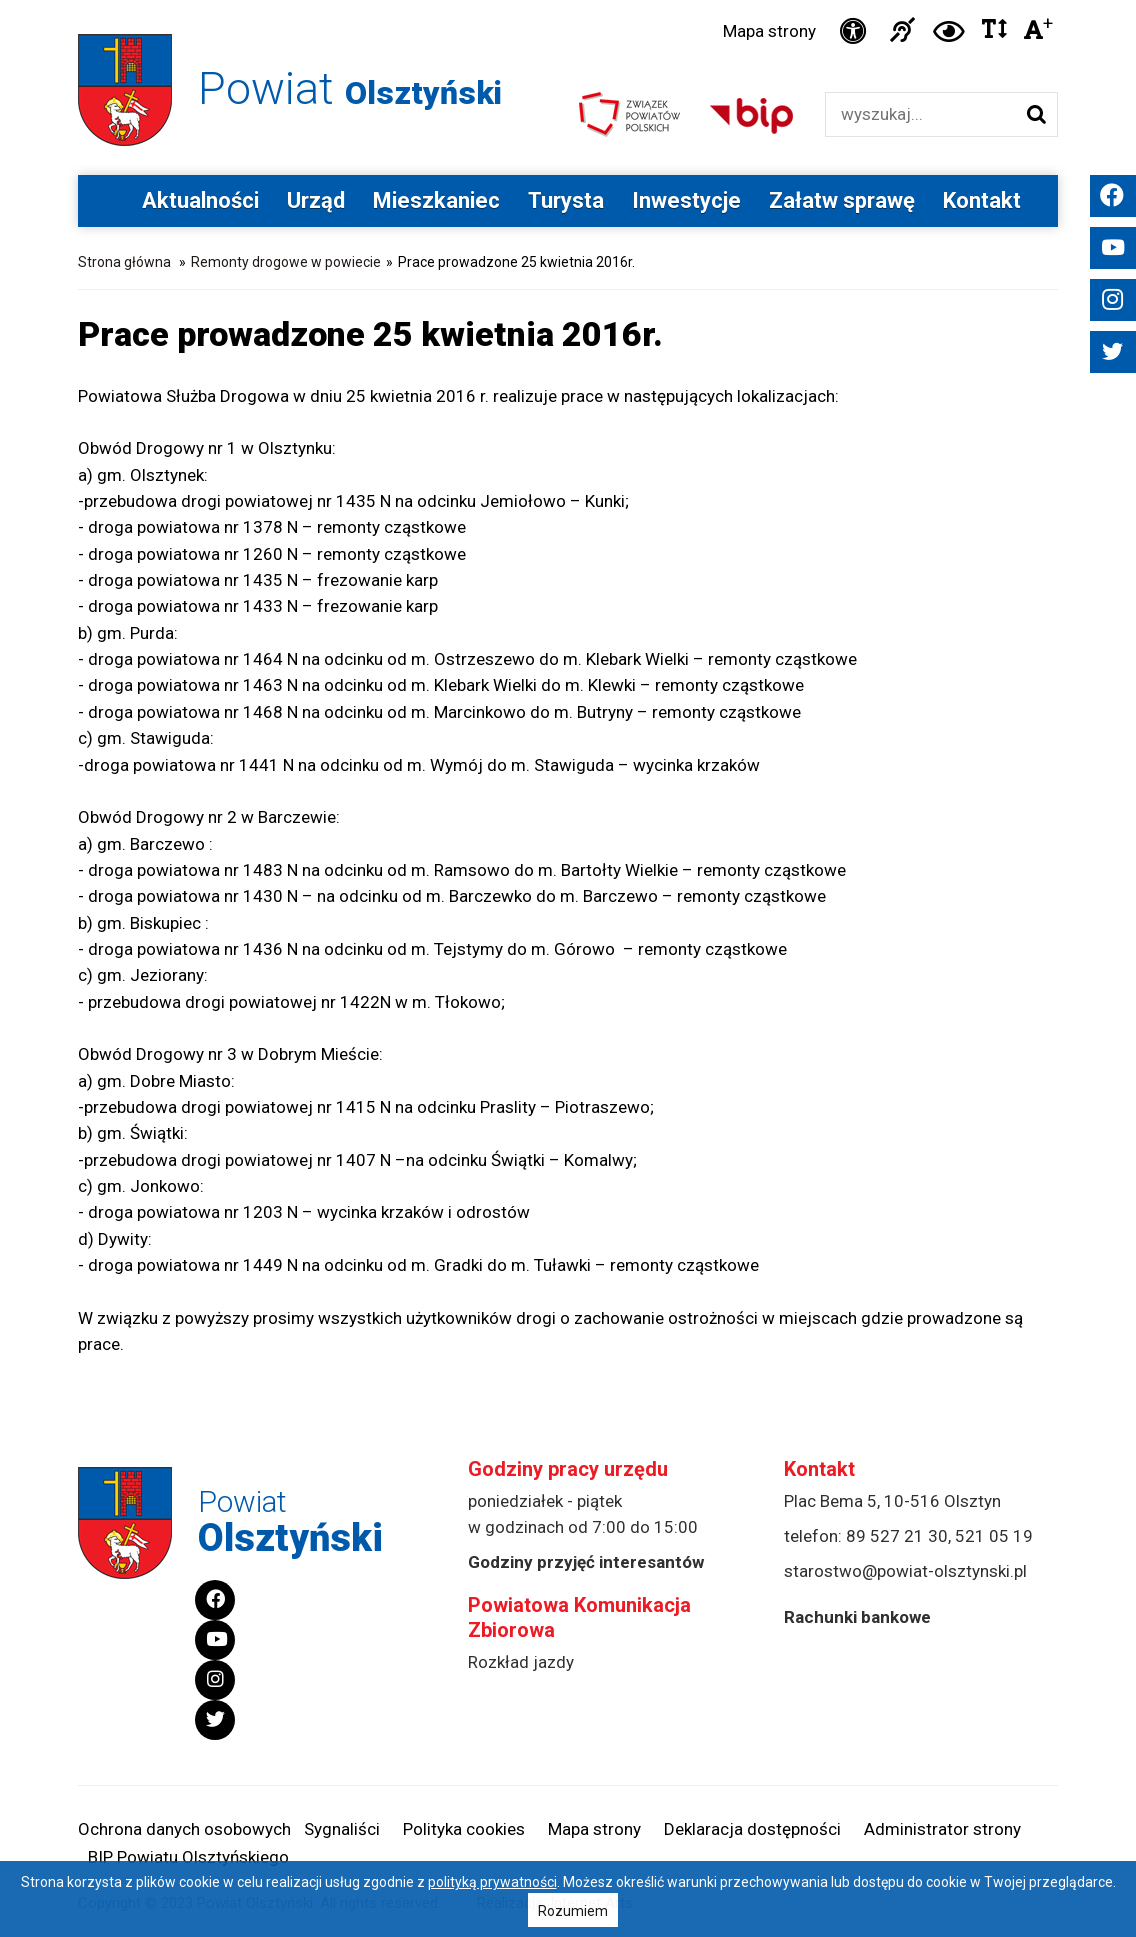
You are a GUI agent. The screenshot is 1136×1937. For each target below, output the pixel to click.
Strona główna (124, 262)
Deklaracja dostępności (752, 1829)
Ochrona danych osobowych (184, 1829)
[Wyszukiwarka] (920, 114)
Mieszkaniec (436, 200)
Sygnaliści (342, 1829)
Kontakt (982, 200)
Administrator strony (942, 1829)
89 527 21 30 (897, 1536)
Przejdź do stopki (568, 0)
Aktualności (200, 200)
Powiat (350, 88)
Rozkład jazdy (521, 1662)
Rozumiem (573, 1911)
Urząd (316, 200)
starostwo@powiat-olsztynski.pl (905, 1571)
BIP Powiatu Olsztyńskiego (188, 1857)
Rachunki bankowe (857, 1617)
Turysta (566, 200)
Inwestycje (686, 200)
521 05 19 (994, 1536)
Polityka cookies (464, 1829)
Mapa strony (769, 31)
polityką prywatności (492, 1882)
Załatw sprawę (842, 200)
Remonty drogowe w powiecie (286, 262)
